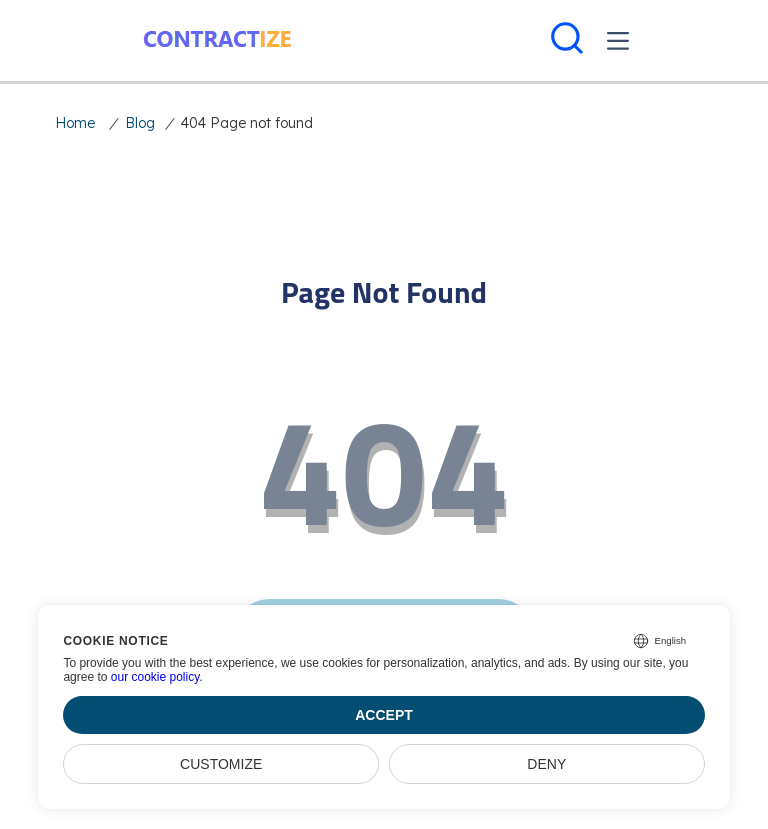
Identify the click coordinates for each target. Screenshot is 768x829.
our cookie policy (155, 677)
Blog (140, 123)
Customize (221, 764)
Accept (384, 715)
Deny (546, 764)
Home (75, 123)
